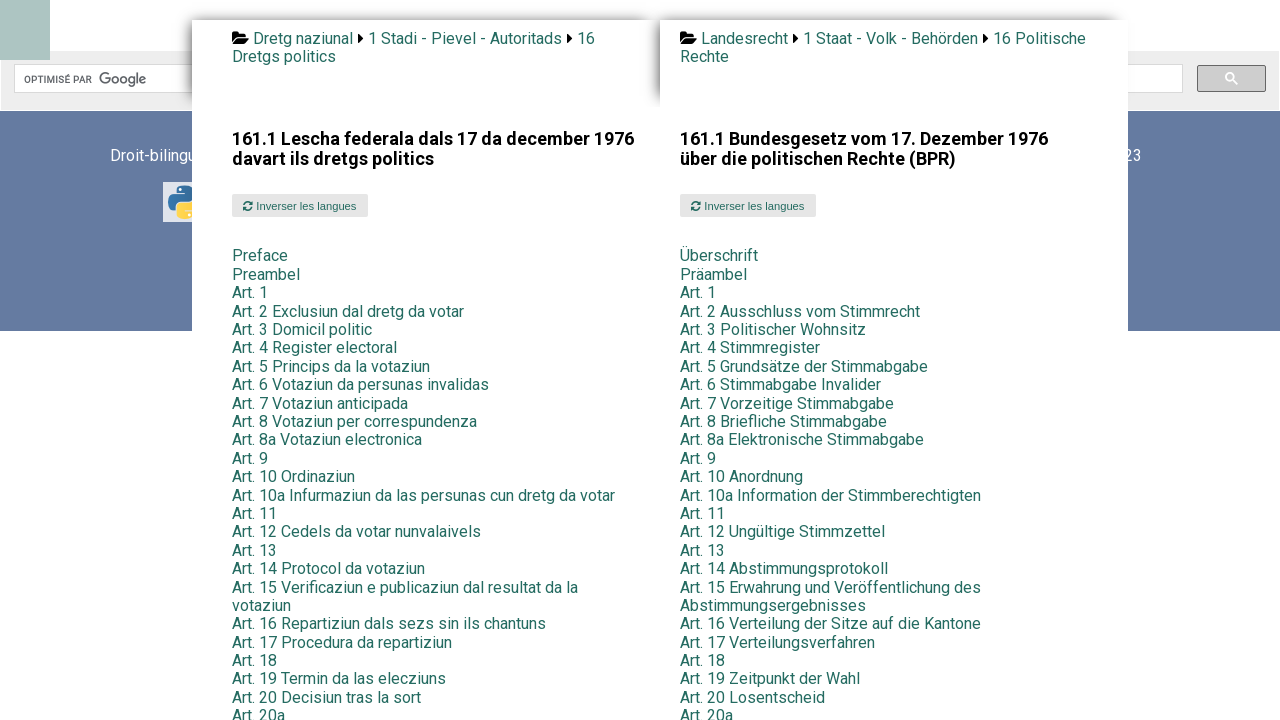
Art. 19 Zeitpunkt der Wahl (770, 678)
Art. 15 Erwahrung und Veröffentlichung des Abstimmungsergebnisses (830, 596)
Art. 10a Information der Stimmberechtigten (830, 495)
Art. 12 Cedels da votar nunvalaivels (356, 531)
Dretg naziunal (303, 38)
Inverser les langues (299, 206)
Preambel (266, 274)
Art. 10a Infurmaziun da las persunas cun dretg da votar (423, 495)
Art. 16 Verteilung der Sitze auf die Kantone (830, 623)
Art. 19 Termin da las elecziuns (339, 678)
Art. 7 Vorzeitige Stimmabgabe (787, 403)
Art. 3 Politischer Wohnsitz (773, 329)
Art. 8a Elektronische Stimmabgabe (802, 439)
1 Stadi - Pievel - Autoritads (465, 38)
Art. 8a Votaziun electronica (327, 439)
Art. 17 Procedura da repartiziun (342, 642)
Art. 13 (254, 550)
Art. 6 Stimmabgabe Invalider (780, 384)
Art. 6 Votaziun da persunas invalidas (360, 384)
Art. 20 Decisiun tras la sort (326, 697)
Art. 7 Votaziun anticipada (320, 403)
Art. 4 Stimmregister (750, 347)
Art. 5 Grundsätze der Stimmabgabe (804, 366)
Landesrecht (744, 38)
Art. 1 (250, 292)
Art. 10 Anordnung (741, 476)
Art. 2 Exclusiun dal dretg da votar (348, 311)
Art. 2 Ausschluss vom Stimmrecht (800, 311)
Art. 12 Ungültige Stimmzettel (782, 531)
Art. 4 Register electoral (314, 347)
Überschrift (719, 255)
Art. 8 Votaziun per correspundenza (354, 421)
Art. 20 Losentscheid (752, 697)
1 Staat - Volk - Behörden (890, 38)
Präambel (713, 274)
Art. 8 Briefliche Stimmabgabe (783, 421)
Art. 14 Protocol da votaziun (328, 568)
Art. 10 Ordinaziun (293, 476)
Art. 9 (250, 458)
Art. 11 (254, 513)
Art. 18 (254, 660)
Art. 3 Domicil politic (302, 329)
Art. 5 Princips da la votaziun (331, 366)
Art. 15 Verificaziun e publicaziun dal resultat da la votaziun (405, 596)
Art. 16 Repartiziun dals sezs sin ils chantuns (389, 623)
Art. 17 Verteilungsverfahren (777, 642)
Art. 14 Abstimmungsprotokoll (784, 568)
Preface (260, 255)
